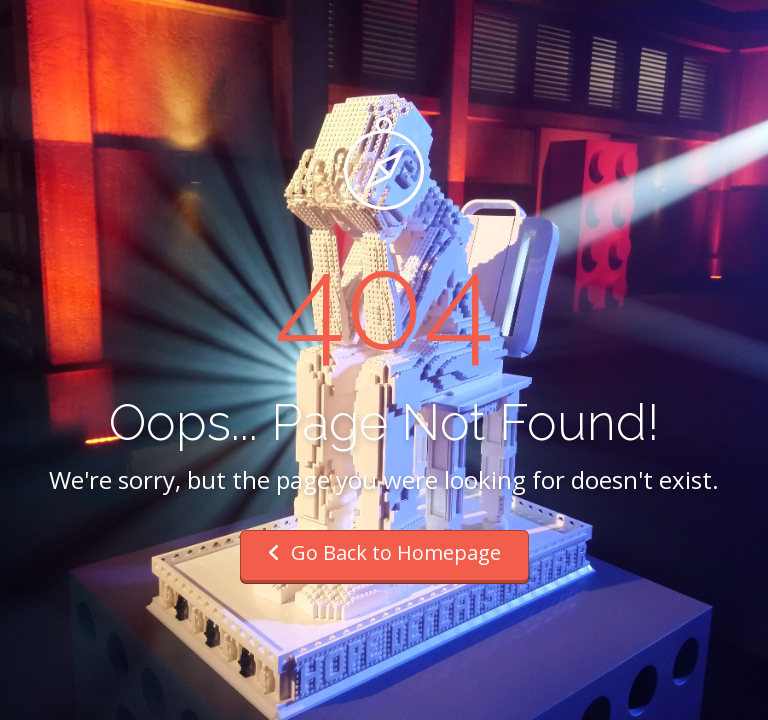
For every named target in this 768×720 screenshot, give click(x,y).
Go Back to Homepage (384, 552)
